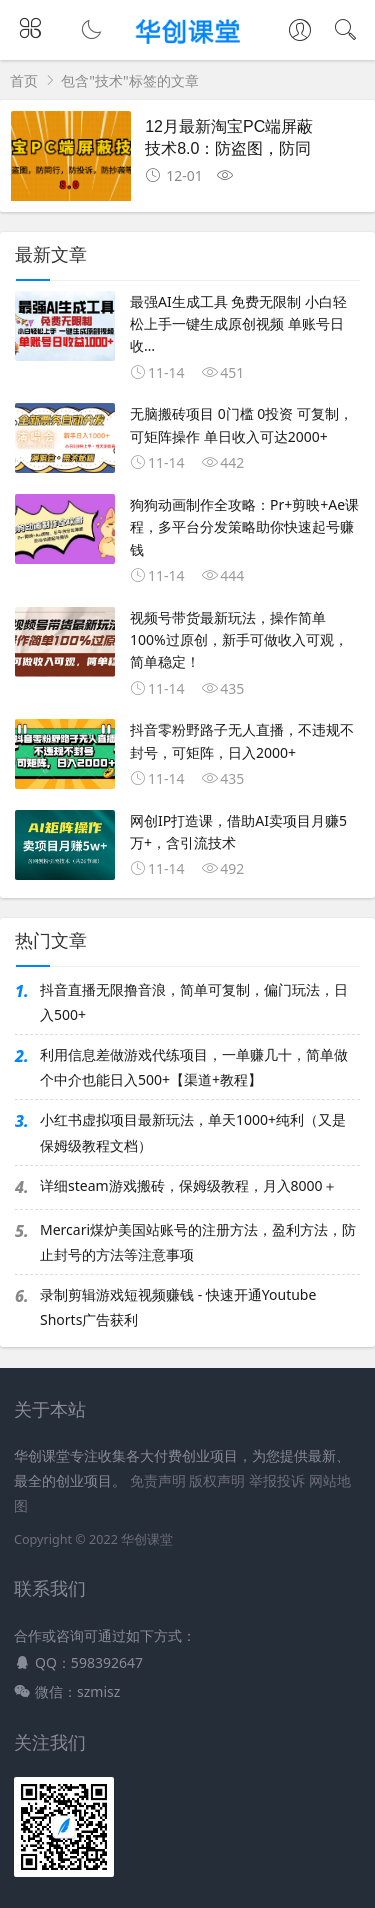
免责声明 (158, 1480)
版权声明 (217, 1480)
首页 (24, 80)
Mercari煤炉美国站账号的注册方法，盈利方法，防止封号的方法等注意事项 (198, 1242)
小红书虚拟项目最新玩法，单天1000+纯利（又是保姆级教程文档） (193, 1132)
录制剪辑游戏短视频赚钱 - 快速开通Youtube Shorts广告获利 (178, 1307)
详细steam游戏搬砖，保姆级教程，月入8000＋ (188, 1185)
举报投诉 (277, 1480)
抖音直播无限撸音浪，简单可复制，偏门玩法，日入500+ (194, 1002)
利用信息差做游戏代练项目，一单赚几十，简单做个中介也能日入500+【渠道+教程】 (194, 1067)
